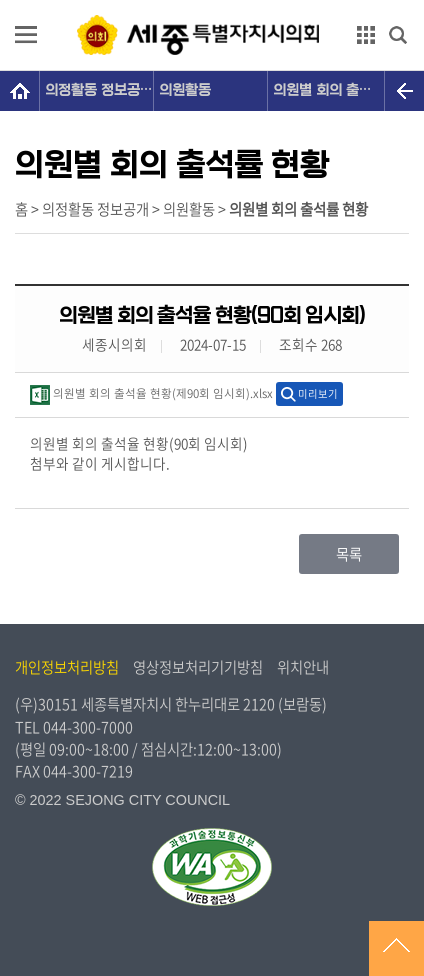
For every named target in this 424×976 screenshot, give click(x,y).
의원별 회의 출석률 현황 (327, 90)
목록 (349, 554)
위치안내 (303, 667)
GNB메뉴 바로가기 (212, 1)
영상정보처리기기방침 (198, 667)
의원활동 (185, 90)
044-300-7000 (88, 727)
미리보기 (318, 393)
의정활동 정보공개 (99, 90)
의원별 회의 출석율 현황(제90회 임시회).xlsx (151, 395)
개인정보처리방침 (67, 667)
